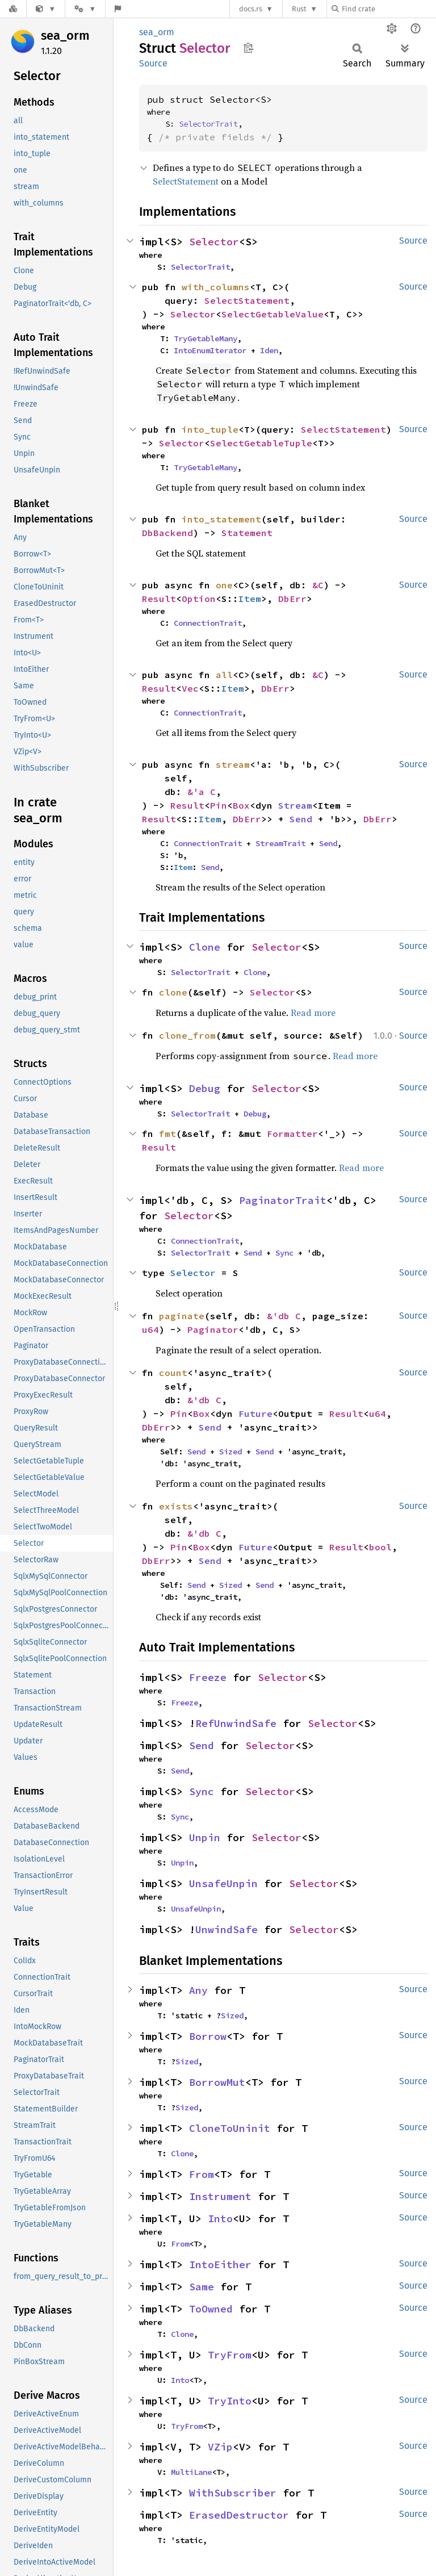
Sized (230, 1451)
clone (173, 992)
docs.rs (250, 9)
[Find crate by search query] (388, 9)
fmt (167, 1133)
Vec (190, 688)
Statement (246, 532)
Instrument (220, 2196)
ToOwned (211, 2308)
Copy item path (248, 47)
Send (301, 819)
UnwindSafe (226, 1929)
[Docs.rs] (13, 9)
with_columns (216, 286)
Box (241, 805)
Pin (218, 805)
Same (201, 2286)
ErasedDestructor (239, 2514)
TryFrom (229, 2354)
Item (249, 598)
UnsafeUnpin (223, 1883)
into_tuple (210, 429)
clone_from (187, 1035)
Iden (269, 350)
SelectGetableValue (272, 314)
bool (380, 1547)
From (201, 2174)
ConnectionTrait (208, 623)
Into (220, 2218)
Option (199, 598)
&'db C (284, 1316)
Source (153, 63)
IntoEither (220, 2264)
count (173, 1372)
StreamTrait (280, 843)
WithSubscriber (232, 2492)
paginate (181, 1316)
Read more (313, 1012)
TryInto (229, 2400)
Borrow (208, 2036)
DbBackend (167, 532)
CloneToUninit (229, 2128)
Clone (204, 947)
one (224, 585)
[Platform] (85, 9)
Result (159, 598)
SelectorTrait (208, 124)
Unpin (204, 1837)
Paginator (212, 1329)
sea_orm (65, 35)
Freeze (208, 1677)
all (224, 674)
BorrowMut (217, 2082)
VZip (220, 2446)
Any (198, 1990)
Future (255, 1413)
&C (318, 585)
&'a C (201, 791)
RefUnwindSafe (235, 1723)
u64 (150, 1329)
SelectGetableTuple (261, 443)
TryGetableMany (205, 338)
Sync (284, 1253)
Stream (295, 805)
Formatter (292, 1133)
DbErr (292, 598)
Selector (214, 241)
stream (233, 764)
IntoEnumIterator (210, 350)
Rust (299, 9)
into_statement (221, 519)
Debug (204, 1088)
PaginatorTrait (282, 1200)
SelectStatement (186, 181)
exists (176, 1506)
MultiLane (191, 2472)
